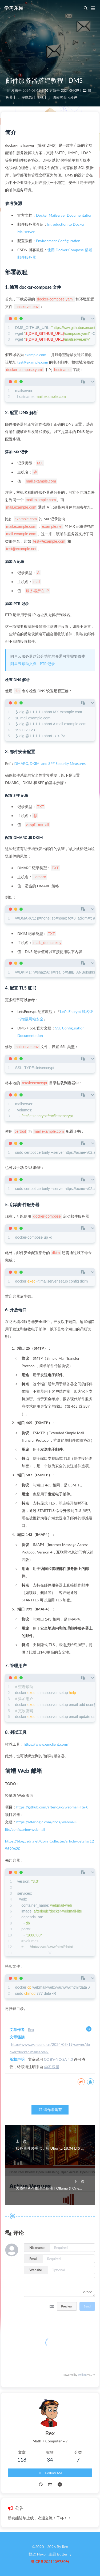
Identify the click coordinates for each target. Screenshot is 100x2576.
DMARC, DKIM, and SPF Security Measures (50, 763)
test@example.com (32, 362)
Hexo (41, 2554)
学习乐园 (13, 8)
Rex (31, 2029)
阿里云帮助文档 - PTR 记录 (32, 663)
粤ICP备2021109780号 (50, 2561)
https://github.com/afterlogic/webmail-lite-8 (52, 1807)
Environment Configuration (58, 240)
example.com (35, 354)
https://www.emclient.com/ (46, 1744)
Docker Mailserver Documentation (64, 215)
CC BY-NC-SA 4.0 (58, 2059)
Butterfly (64, 2554)
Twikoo (82, 2374)
